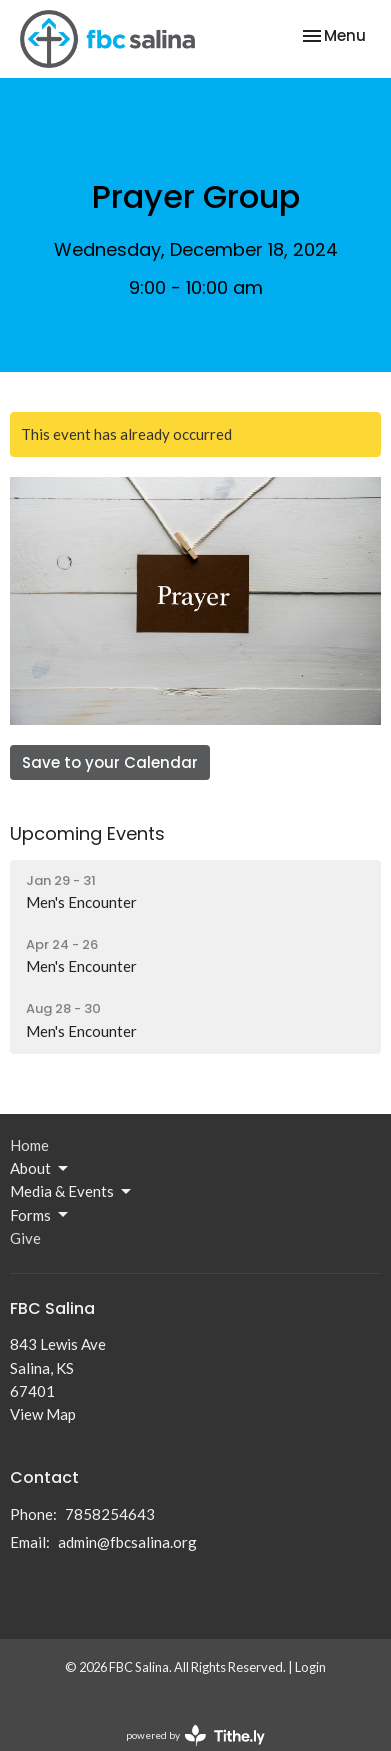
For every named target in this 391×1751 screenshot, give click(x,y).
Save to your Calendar (110, 762)
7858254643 (110, 1514)
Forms (40, 1215)
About (40, 1169)
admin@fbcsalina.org (127, 1542)
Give (25, 1238)
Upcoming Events (87, 833)
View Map (43, 1414)
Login (310, 1667)
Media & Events (72, 1192)
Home (29, 1145)
